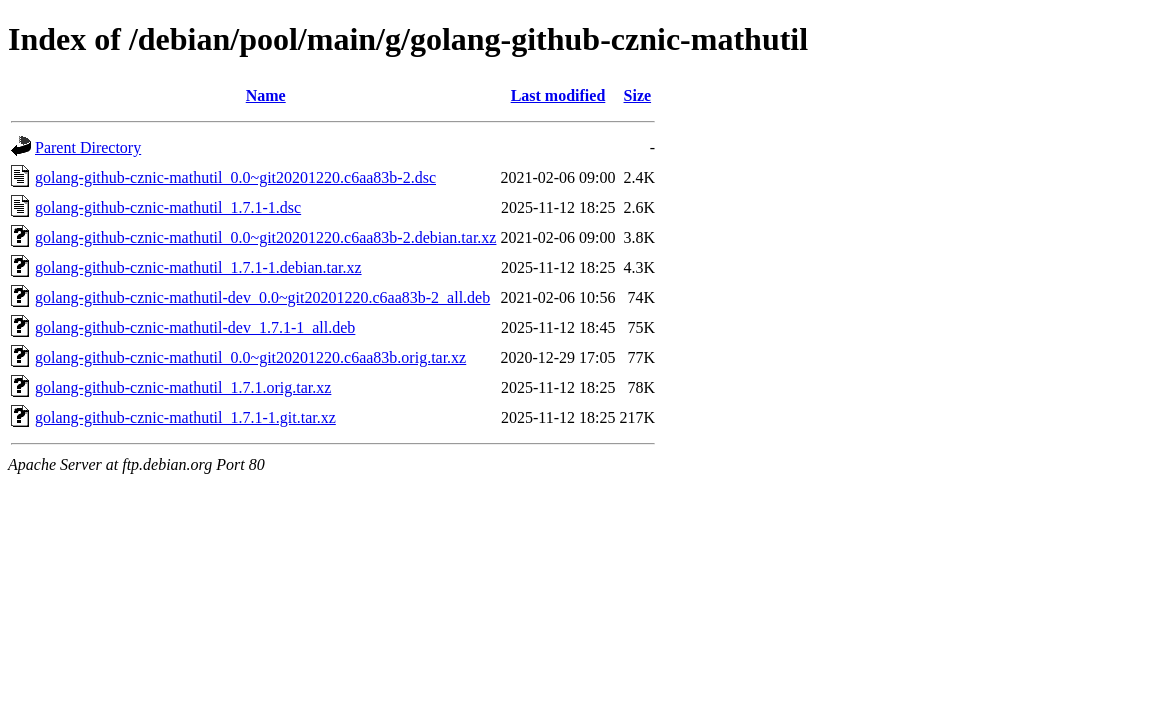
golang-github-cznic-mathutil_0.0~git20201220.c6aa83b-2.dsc (235, 177)
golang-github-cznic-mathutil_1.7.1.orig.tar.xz (183, 387)
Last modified (558, 95)
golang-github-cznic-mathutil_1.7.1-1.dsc (168, 207)
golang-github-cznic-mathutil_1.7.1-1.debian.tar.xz (198, 267)
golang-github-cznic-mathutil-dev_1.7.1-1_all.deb (195, 327)
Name (266, 95)
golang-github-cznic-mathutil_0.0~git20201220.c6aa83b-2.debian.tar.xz (265, 237)
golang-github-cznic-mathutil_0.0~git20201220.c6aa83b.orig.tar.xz (250, 357)
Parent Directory (88, 147)
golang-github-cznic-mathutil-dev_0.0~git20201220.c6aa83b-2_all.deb (262, 297)
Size (638, 95)
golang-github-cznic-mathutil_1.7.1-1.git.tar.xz (185, 417)
